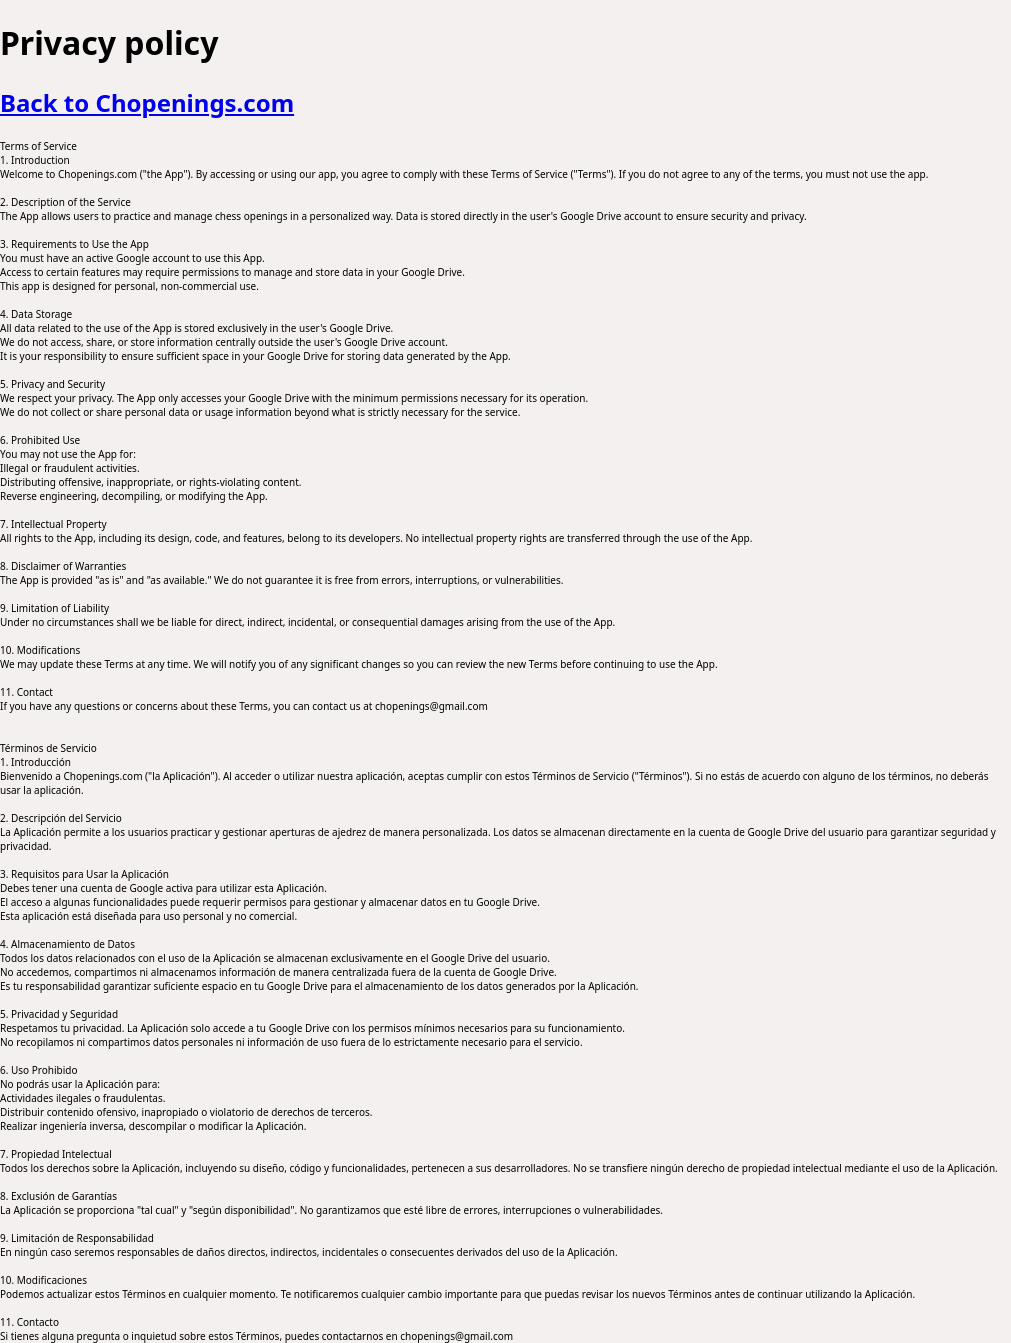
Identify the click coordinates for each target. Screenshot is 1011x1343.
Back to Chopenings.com (147, 102)
